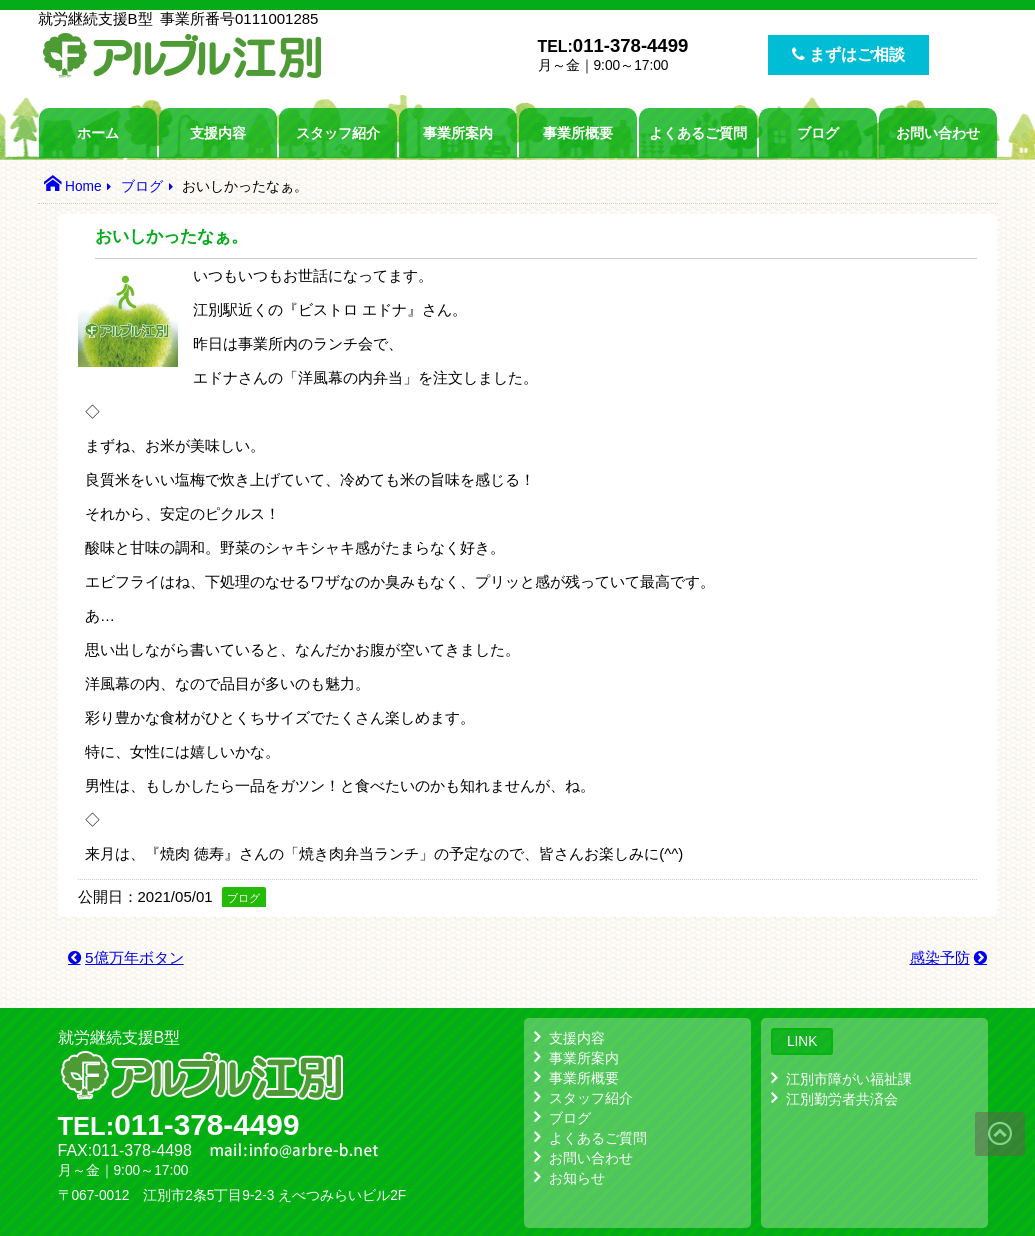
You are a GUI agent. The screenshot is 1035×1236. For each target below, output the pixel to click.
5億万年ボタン (134, 957)
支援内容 (218, 133)
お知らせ (577, 1178)
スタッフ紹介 (338, 133)
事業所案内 (458, 133)
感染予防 (940, 957)
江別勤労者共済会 (842, 1099)
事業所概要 (578, 133)
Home (83, 186)
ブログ (818, 133)
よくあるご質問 (698, 133)
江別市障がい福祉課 (849, 1079)
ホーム (98, 133)
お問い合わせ (938, 133)
